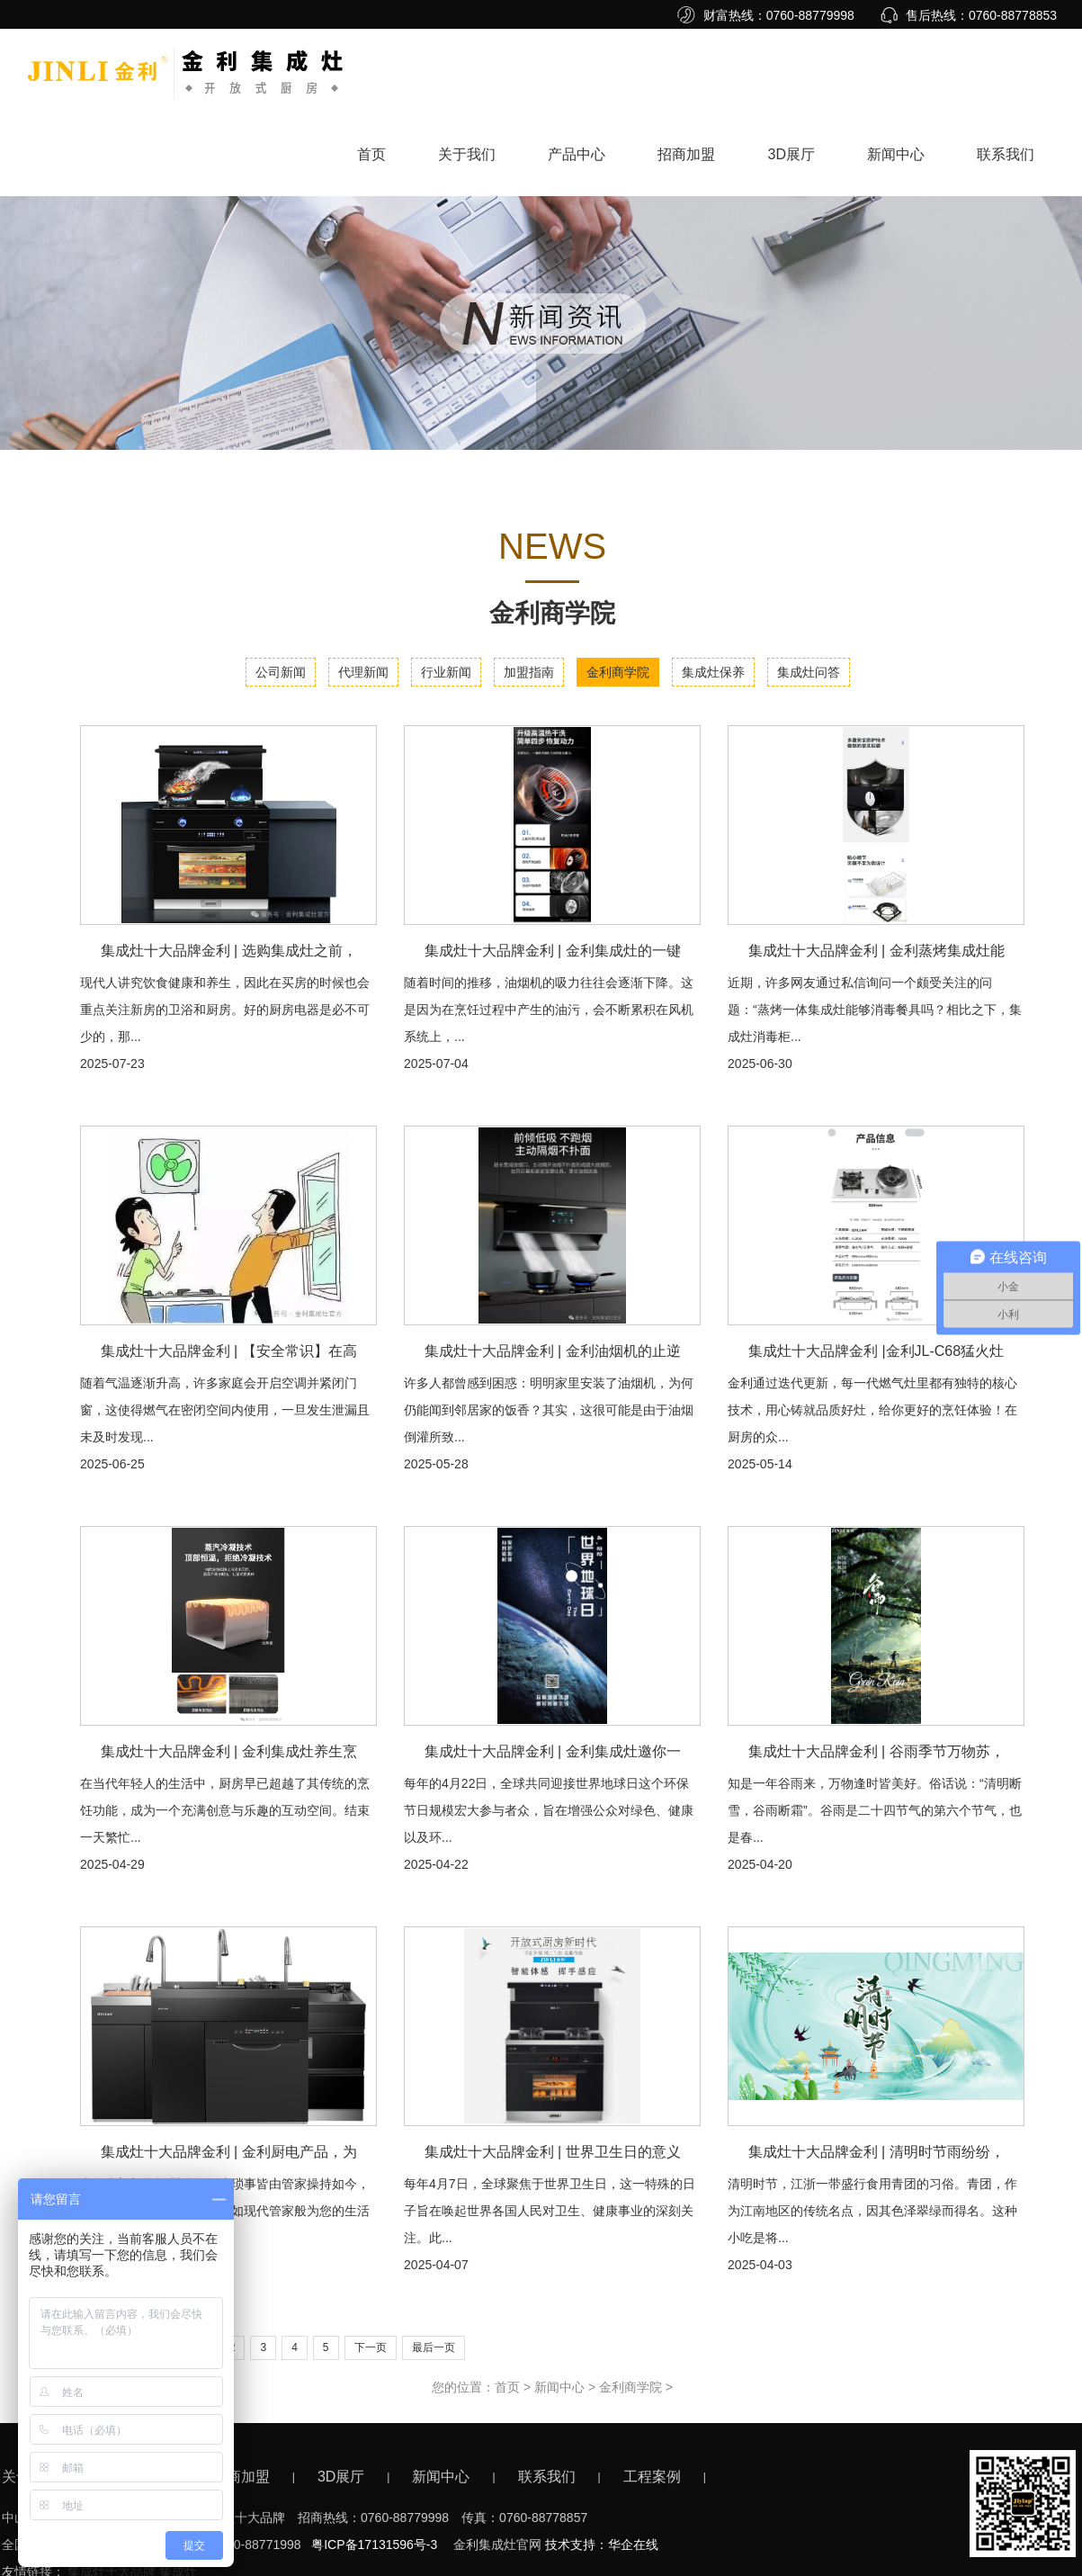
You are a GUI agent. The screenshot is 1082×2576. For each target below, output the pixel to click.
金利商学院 (617, 672)
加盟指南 (529, 672)
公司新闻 (280, 672)
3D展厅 (790, 154)
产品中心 (576, 154)
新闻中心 (896, 154)
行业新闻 (446, 672)
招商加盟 (686, 154)
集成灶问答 (808, 672)
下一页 (370, 2347)
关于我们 (467, 154)
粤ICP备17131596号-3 (374, 2544)
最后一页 (433, 2347)
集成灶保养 (713, 672)
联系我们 (1005, 154)
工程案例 (652, 2476)
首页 (371, 154)
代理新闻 (363, 672)
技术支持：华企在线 (601, 2544)
